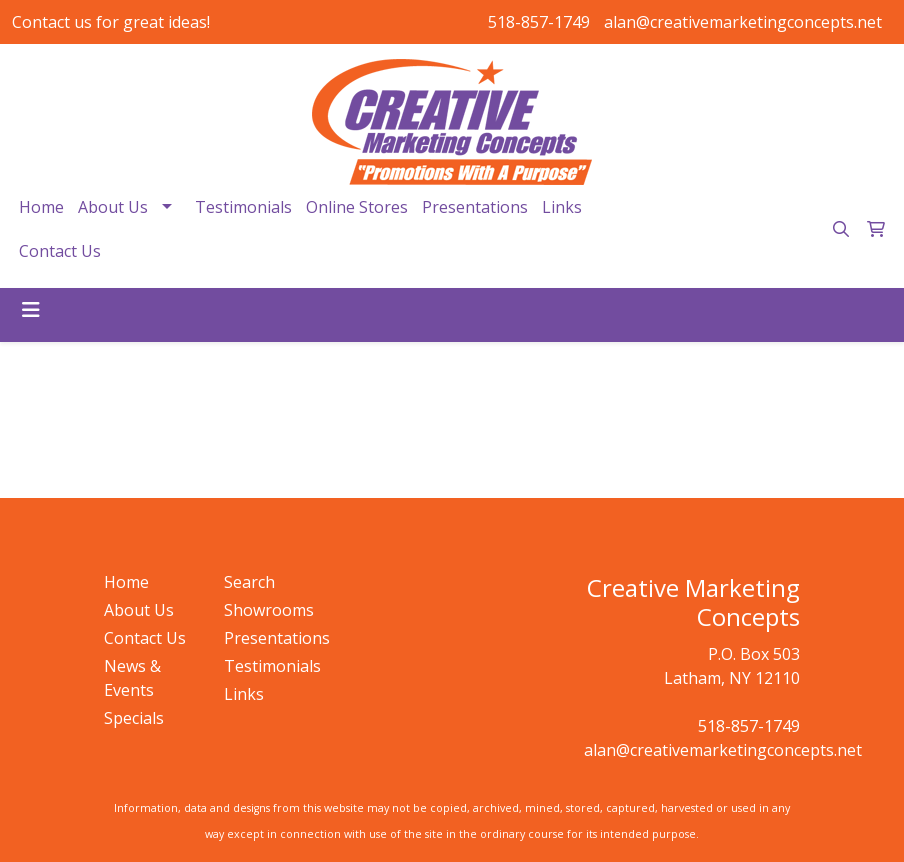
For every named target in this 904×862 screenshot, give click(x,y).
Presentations (475, 207)
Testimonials (243, 207)
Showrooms (269, 610)
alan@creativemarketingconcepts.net (743, 22)
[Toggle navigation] (31, 310)
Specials (134, 718)
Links (562, 207)
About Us (113, 207)
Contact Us (60, 251)
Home (41, 207)
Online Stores (357, 207)
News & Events (132, 678)
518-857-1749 (539, 22)
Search (249, 582)
